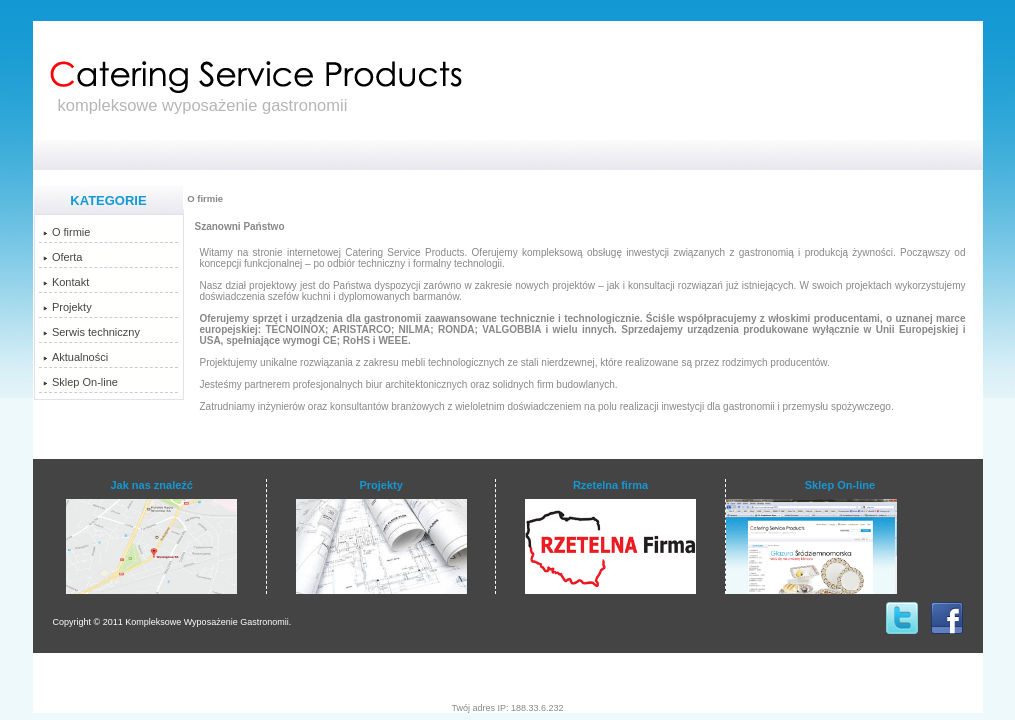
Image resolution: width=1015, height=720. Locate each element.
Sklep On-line (80, 382)
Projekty (67, 307)
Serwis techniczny (91, 332)
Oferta (63, 257)
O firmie (67, 232)
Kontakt (66, 282)
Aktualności (75, 357)
